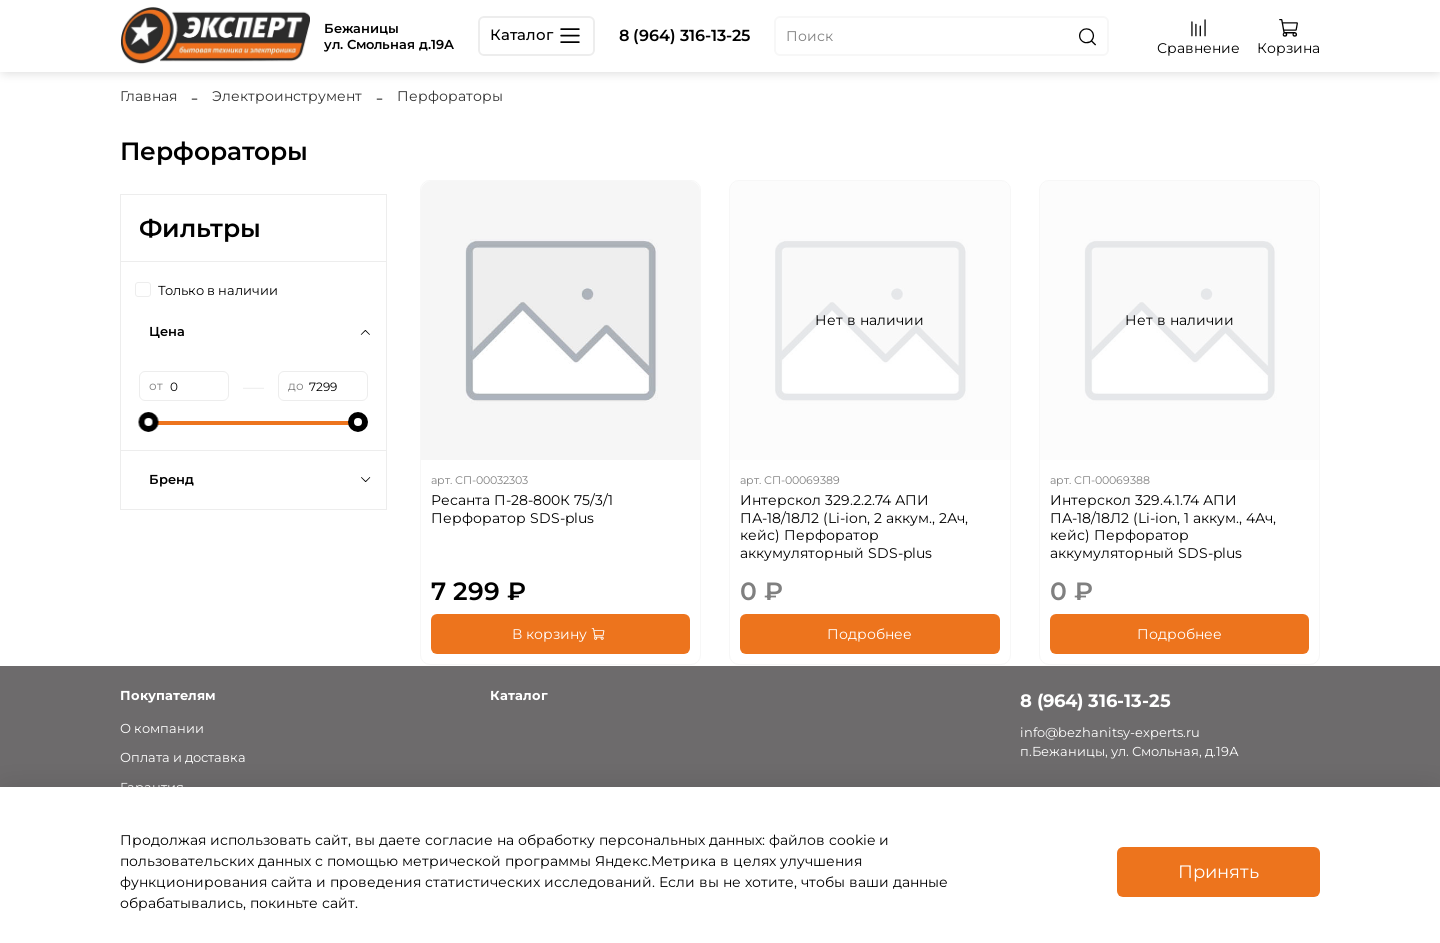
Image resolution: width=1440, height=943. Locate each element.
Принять (1218, 871)
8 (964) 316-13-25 (684, 35)
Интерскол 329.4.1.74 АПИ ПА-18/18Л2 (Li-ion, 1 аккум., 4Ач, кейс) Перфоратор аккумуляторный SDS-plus (1163, 526)
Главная (148, 96)
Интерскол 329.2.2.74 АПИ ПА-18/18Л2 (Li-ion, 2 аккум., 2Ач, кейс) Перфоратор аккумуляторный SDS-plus (854, 526)
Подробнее (869, 634)
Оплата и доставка (183, 757)
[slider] (149, 422)
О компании (162, 728)
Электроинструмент (287, 96)
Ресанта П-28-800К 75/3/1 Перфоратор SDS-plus (522, 509)
